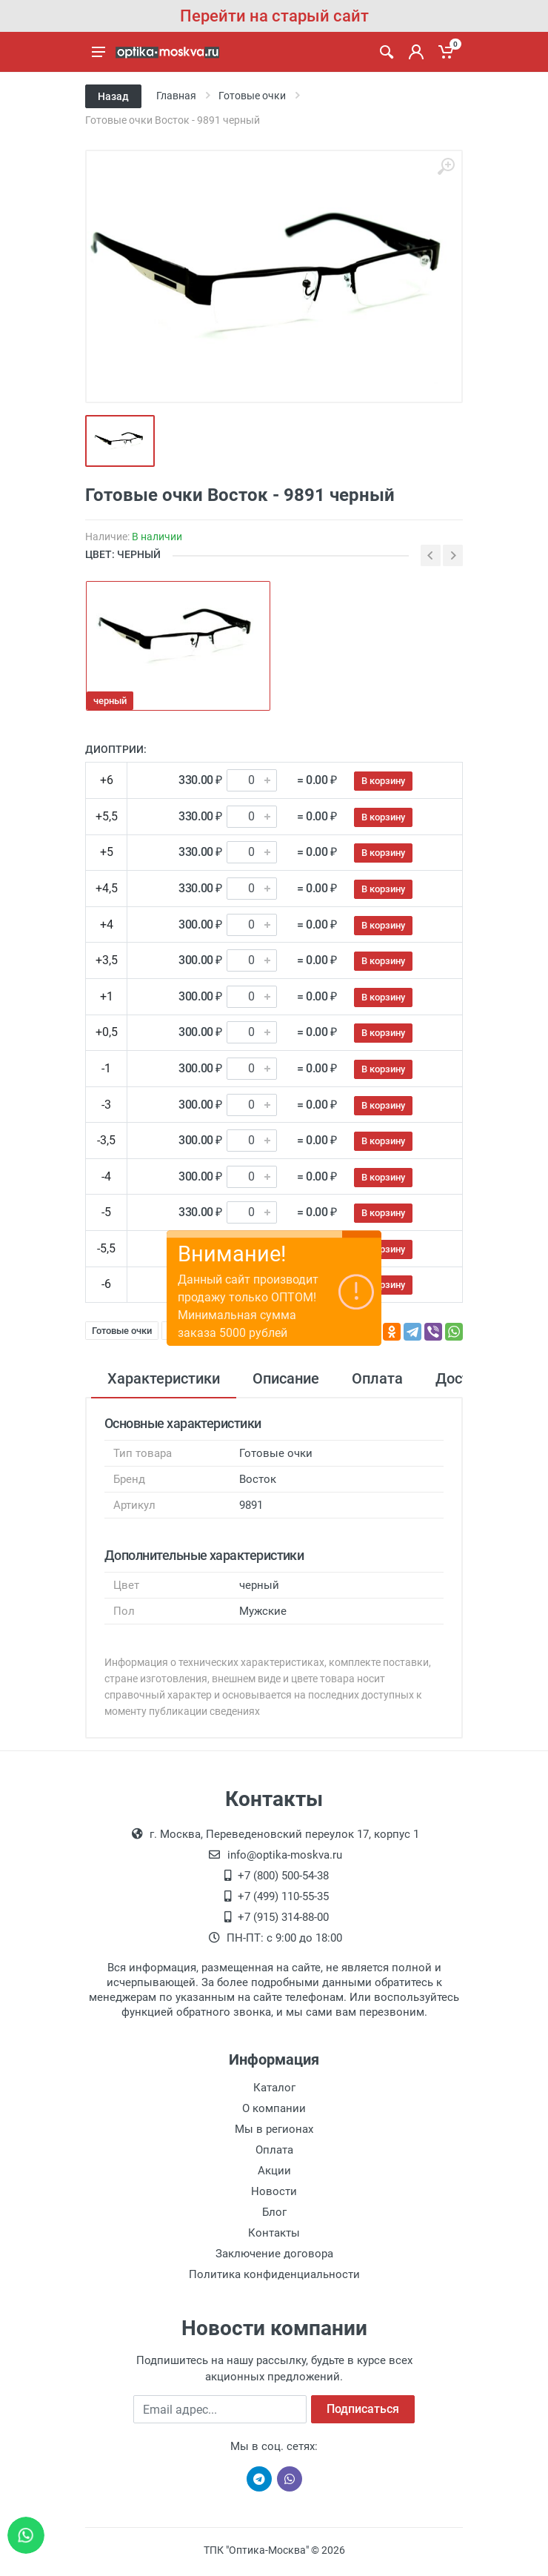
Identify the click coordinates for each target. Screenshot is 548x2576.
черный (110, 700)
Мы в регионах (274, 2129)
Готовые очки (122, 1330)
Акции (274, 2170)
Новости (274, 2191)
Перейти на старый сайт (274, 16)
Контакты (274, 2233)
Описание (286, 1378)
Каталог (274, 2087)
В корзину (383, 780)
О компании (274, 2108)
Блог (274, 2212)
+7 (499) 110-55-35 (283, 1896)
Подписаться (363, 2409)
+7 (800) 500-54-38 (283, 1875)
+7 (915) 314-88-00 (283, 1917)
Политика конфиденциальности (274, 2274)
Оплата (377, 1378)
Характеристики (163, 1378)
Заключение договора (274, 2253)
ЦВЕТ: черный (123, 554)
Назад (113, 96)
